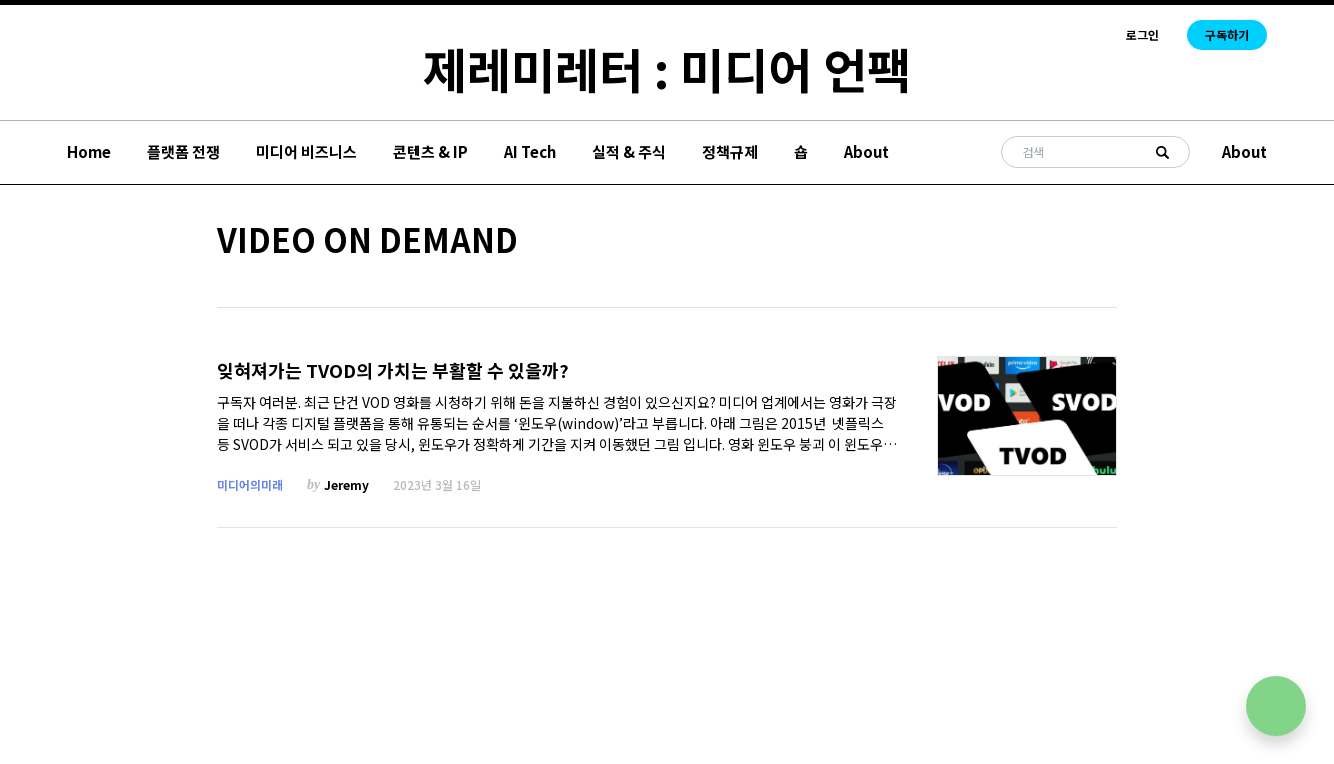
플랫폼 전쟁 (183, 151)
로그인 (1142, 35)
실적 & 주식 (629, 151)
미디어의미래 (250, 484)
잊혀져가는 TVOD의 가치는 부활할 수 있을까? (393, 370)
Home (89, 151)
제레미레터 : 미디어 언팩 (667, 68)
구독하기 (1227, 34)
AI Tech (530, 151)
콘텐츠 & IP (430, 151)
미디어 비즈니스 (306, 151)
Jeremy (346, 484)
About (866, 151)
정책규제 (730, 151)
